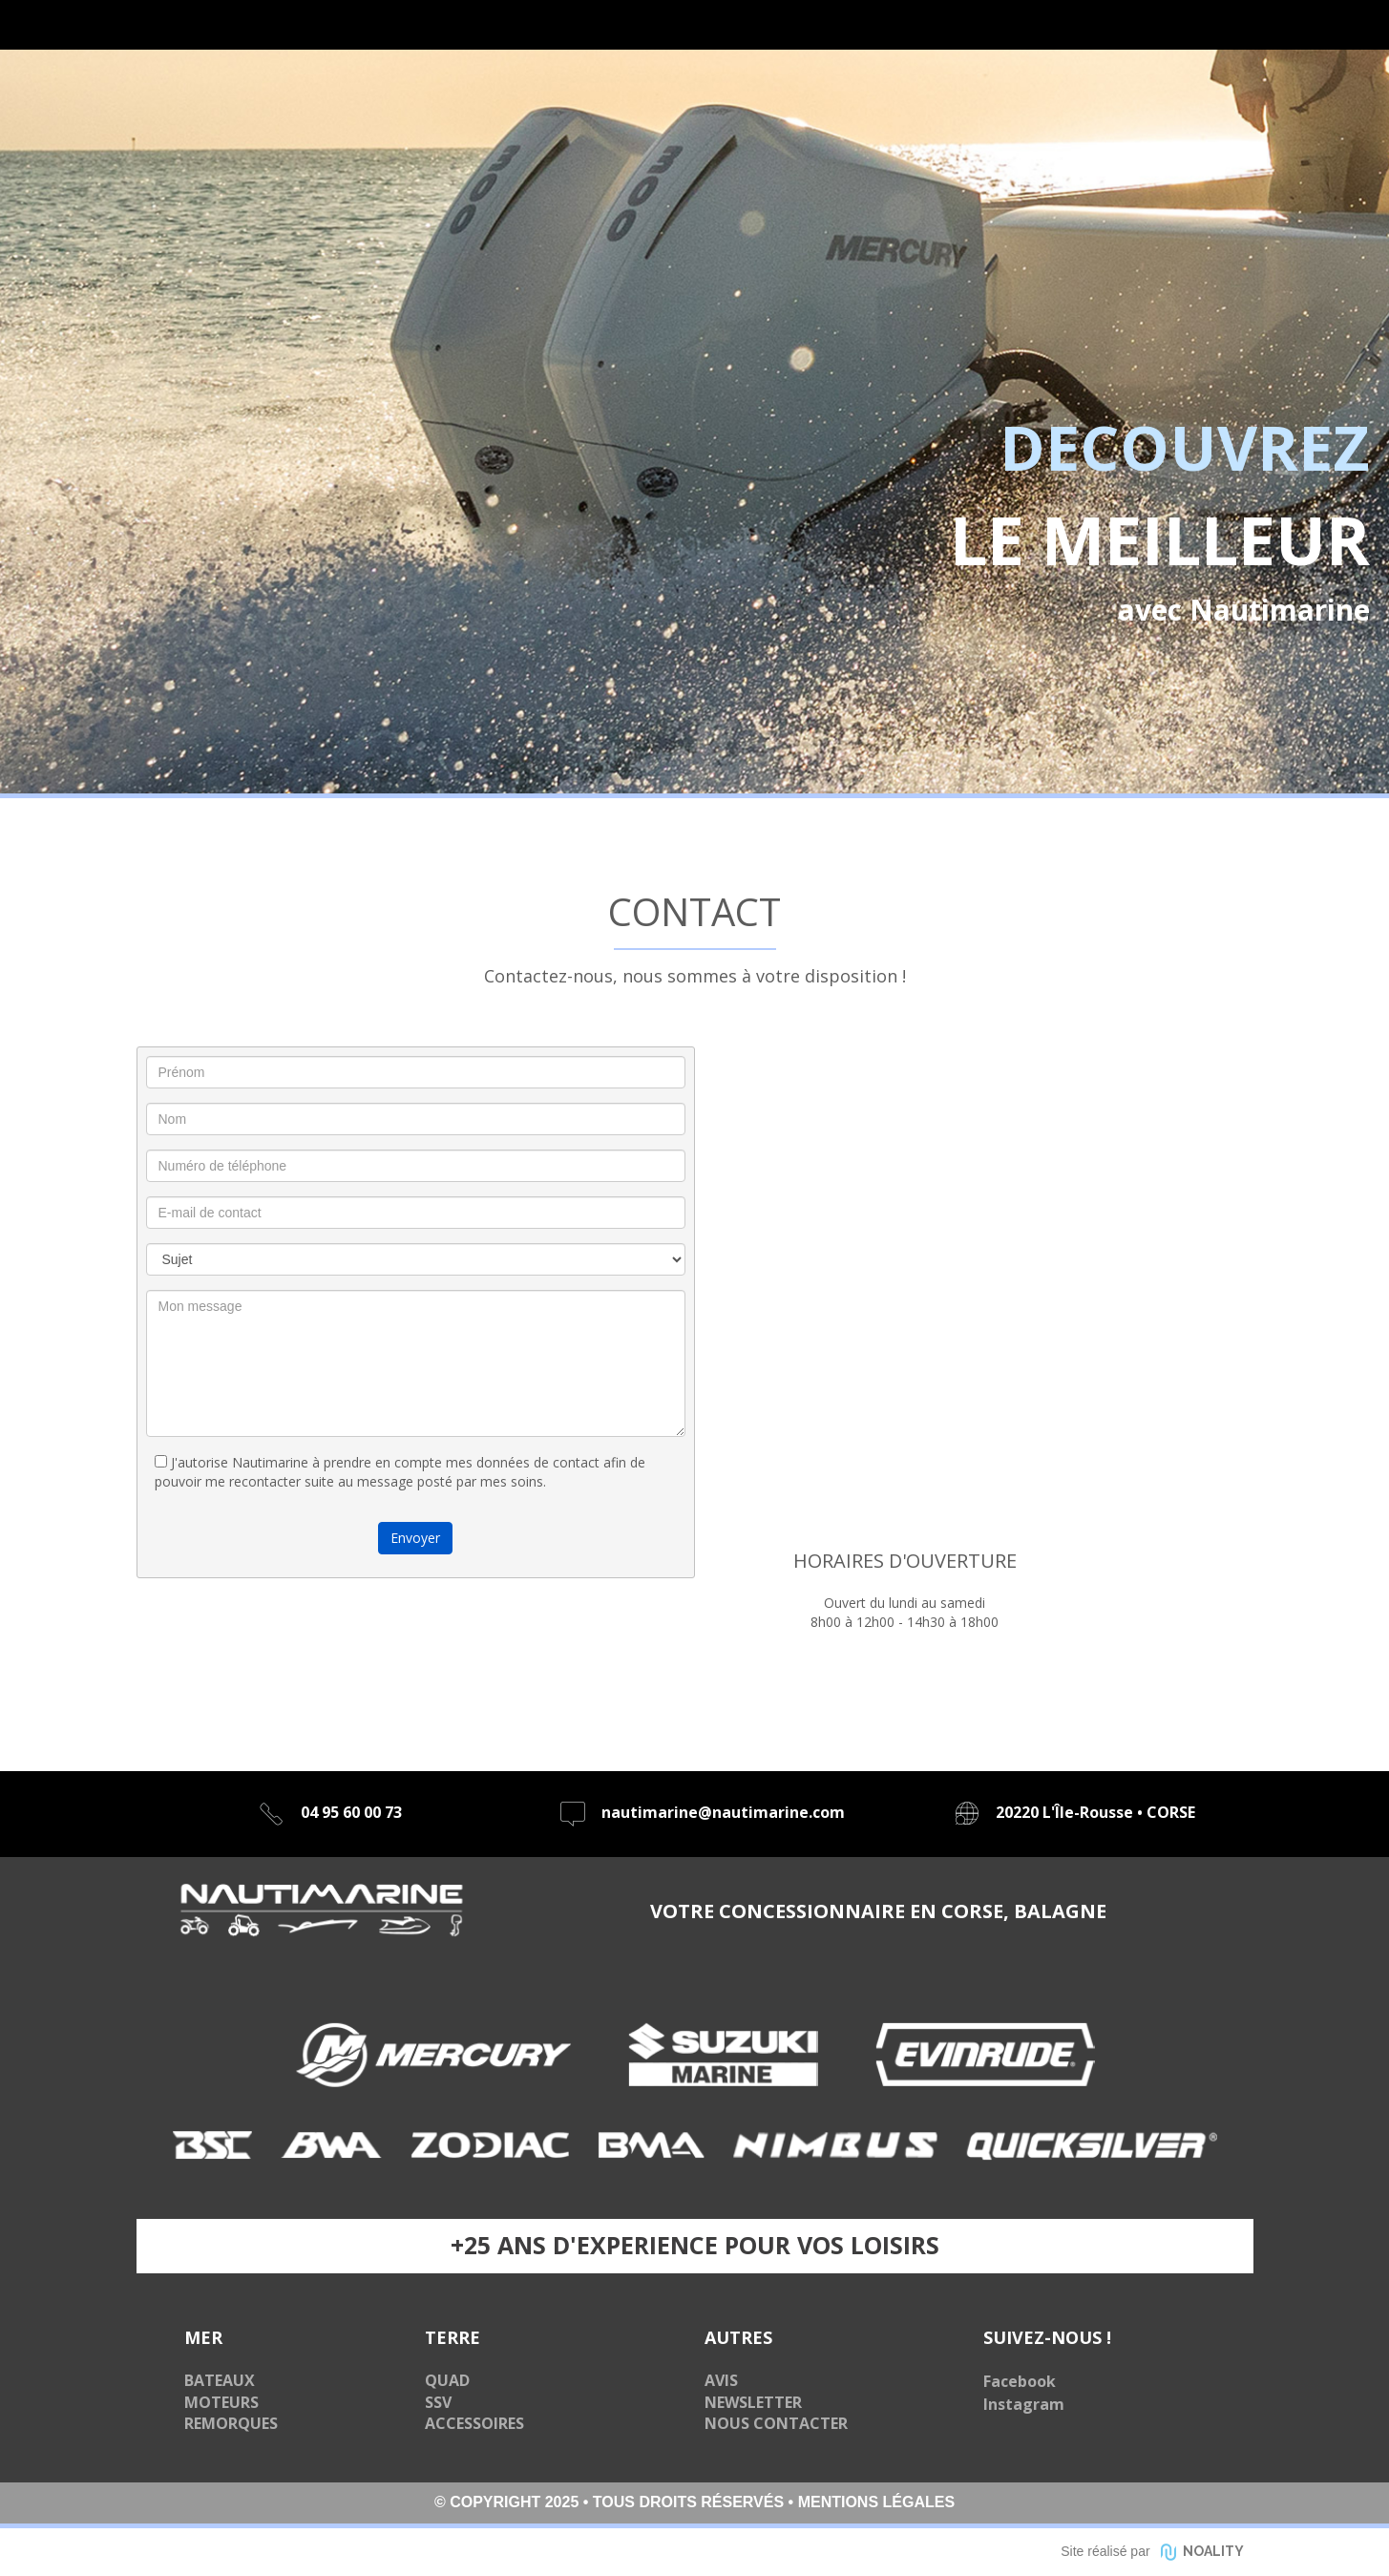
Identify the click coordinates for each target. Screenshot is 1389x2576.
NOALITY (1213, 2551)
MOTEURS (221, 2402)
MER (203, 2337)
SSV (438, 2402)
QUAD (447, 2380)
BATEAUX (219, 2380)
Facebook (1019, 2381)
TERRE (452, 2337)
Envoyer (415, 1538)
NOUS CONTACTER (776, 2423)
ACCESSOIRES (474, 2423)
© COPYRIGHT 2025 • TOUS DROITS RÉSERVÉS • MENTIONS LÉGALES (694, 2502)
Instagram (1023, 2404)
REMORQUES (231, 2423)
